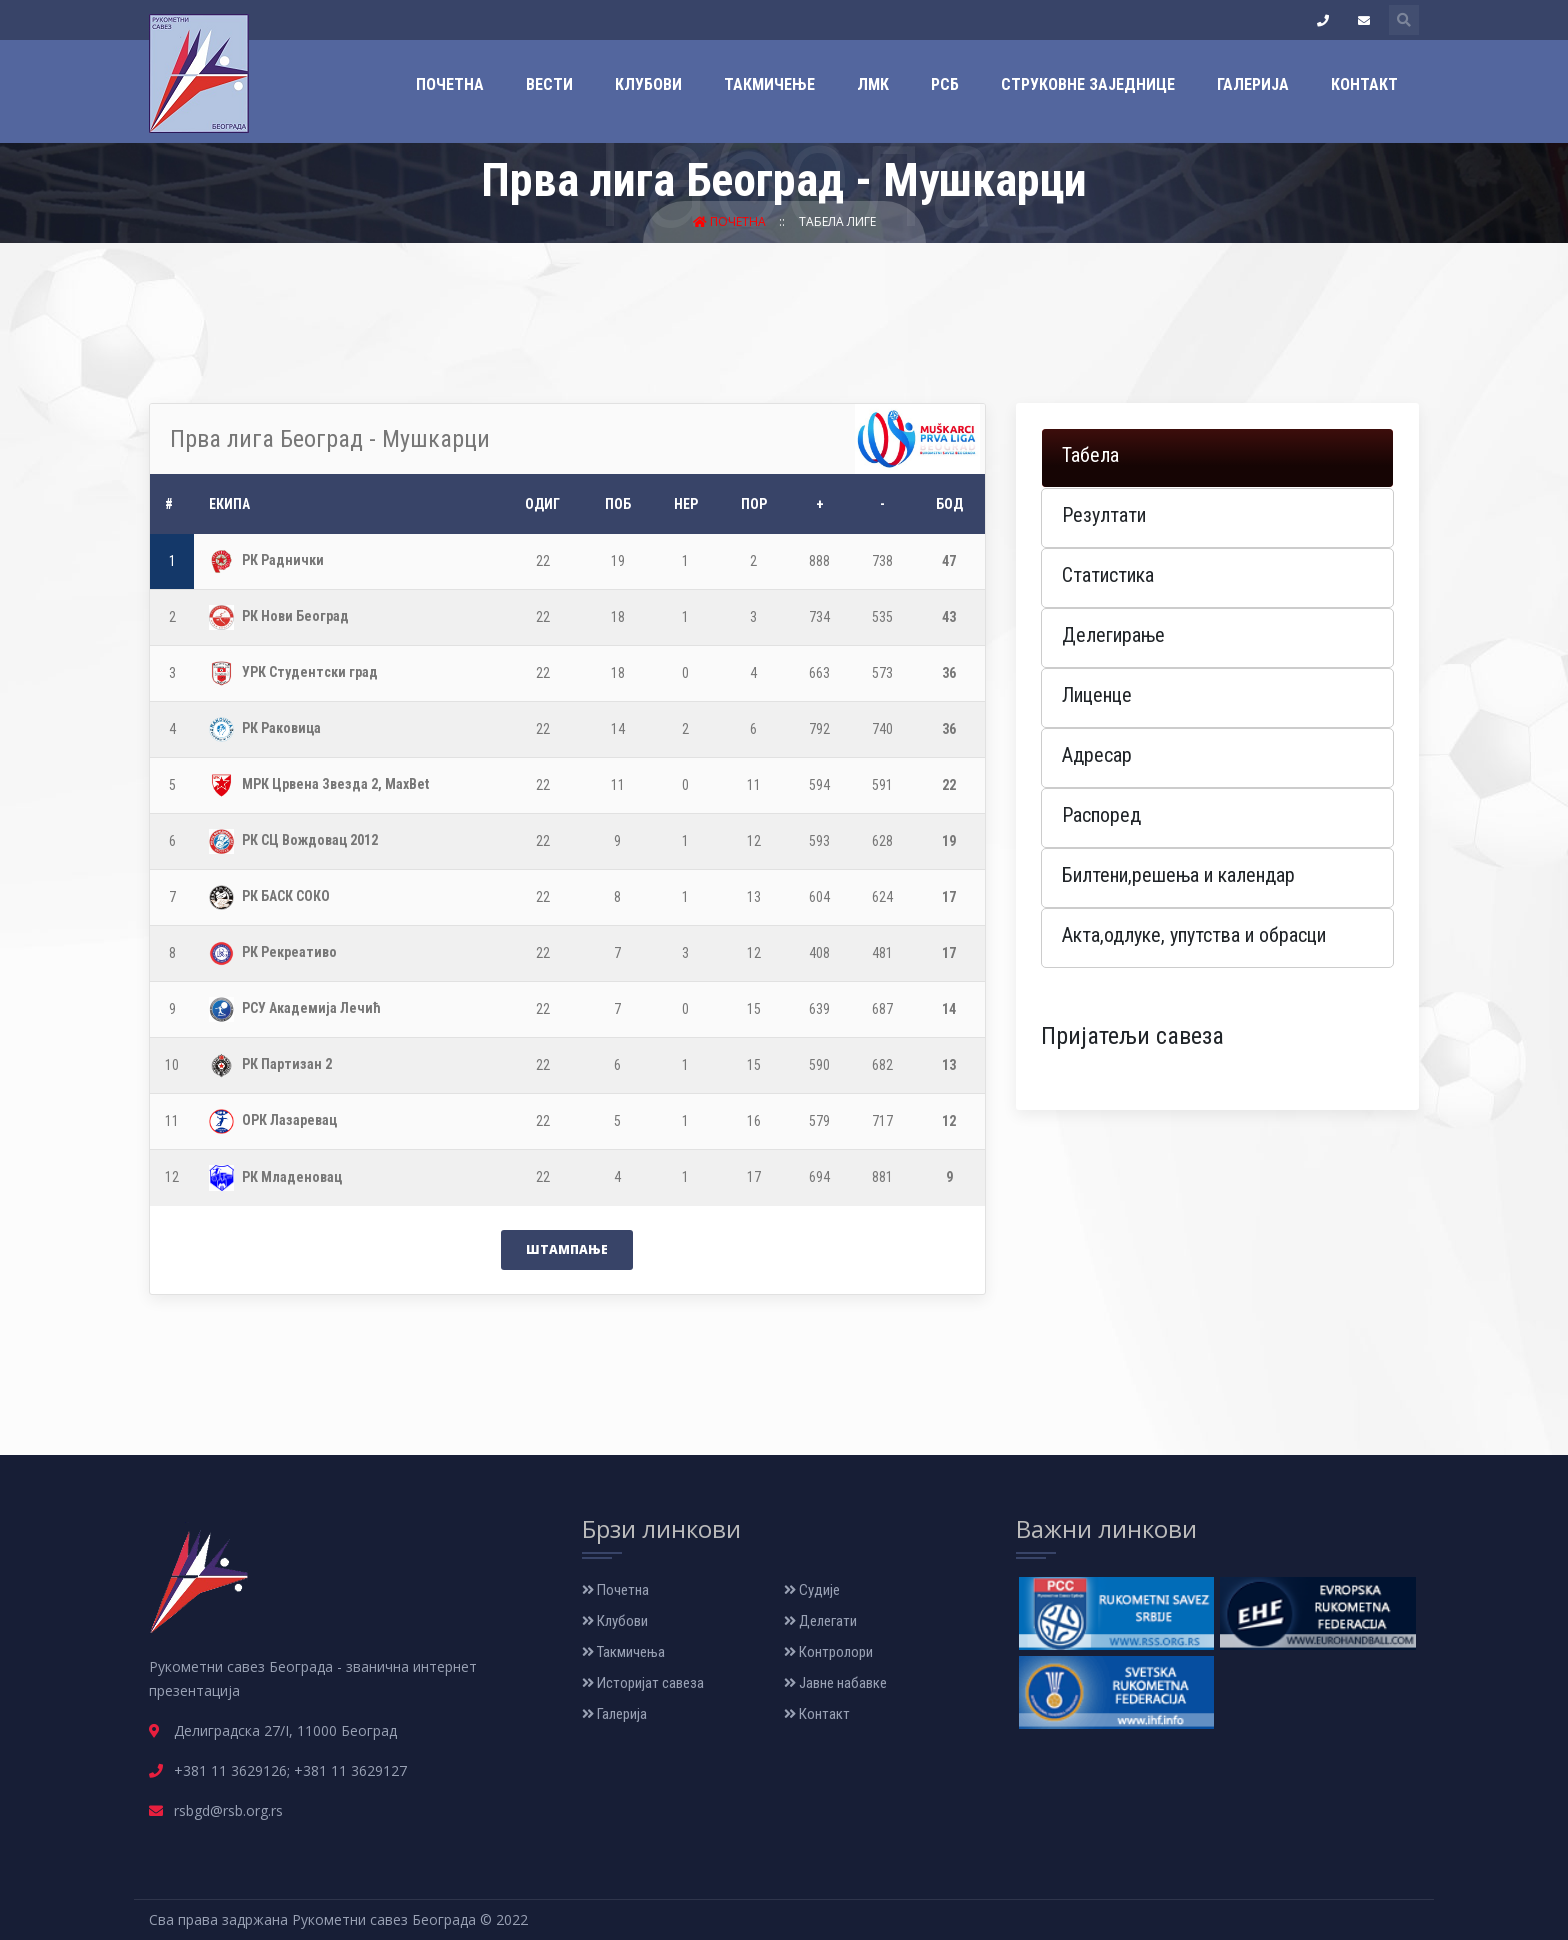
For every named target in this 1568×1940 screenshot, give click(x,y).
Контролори (828, 1652)
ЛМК (873, 84)
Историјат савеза (643, 1683)
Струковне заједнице (1088, 84)
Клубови (648, 84)
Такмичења (623, 1652)
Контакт (1364, 84)
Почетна (450, 84)
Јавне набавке (835, 1683)
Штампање (567, 1249)
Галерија (1253, 84)
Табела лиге (837, 221)
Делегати (820, 1621)
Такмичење (769, 84)
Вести (549, 84)
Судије (812, 1590)
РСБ (945, 84)
